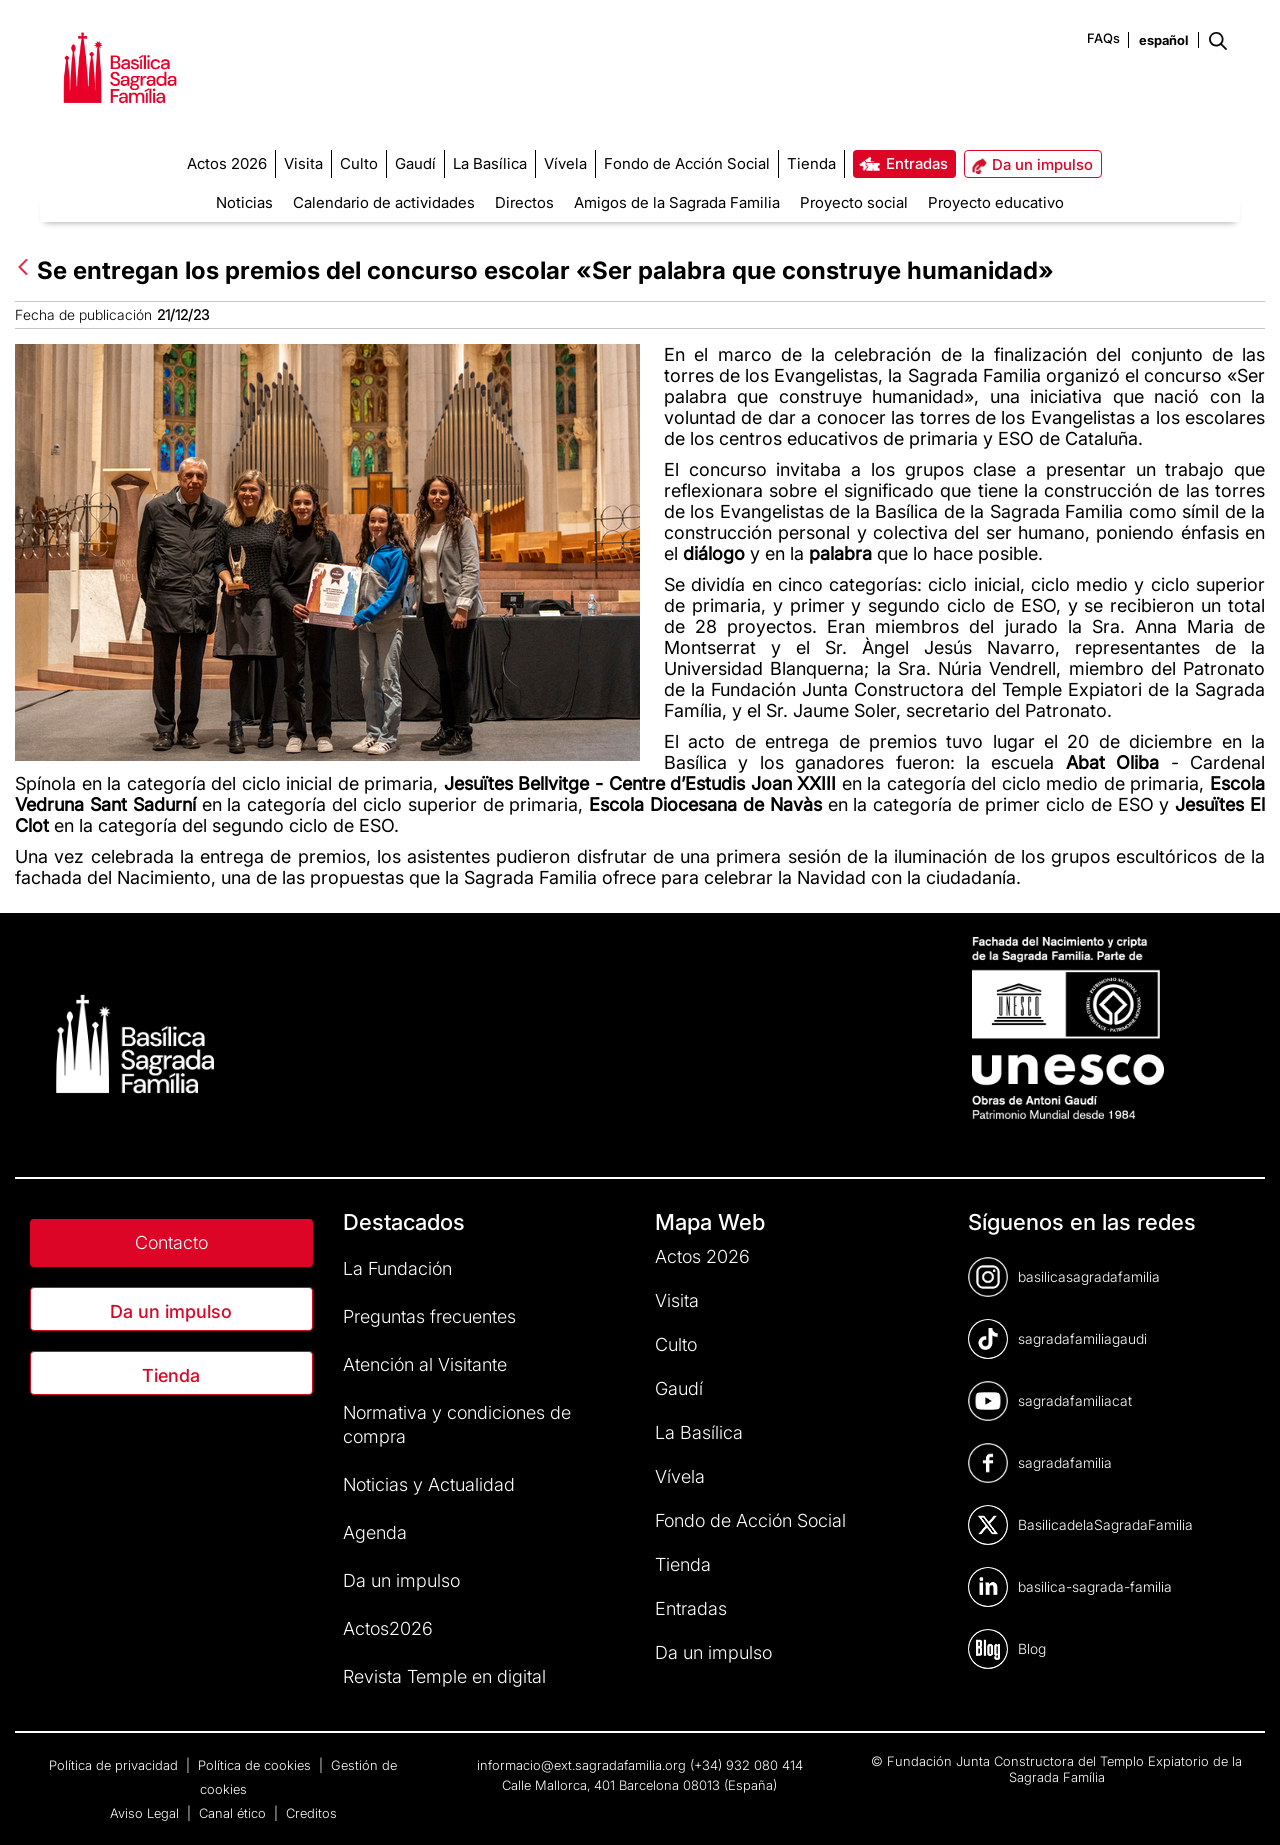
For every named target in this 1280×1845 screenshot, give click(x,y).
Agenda (375, 1532)
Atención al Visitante (425, 1364)
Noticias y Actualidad (429, 1484)
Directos (524, 202)
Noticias (244, 202)
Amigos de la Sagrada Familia (677, 202)
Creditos (311, 1813)
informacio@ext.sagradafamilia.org (581, 1765)
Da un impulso (171, 1311)
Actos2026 (388, 1628)
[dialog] (1242, 1805)
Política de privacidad (115, 1765)
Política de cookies (256, 1765)
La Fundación (397, 1268)
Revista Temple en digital (444, 1676)
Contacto (171, 1242)
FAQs (1103, 38)
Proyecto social (854, 202)
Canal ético (234, 1813)
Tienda (171, 1375)
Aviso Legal (146, 1813)
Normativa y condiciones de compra (457, 1424)
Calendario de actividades (384, 202)
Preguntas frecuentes (429, 1316)
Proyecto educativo (996, 202)
